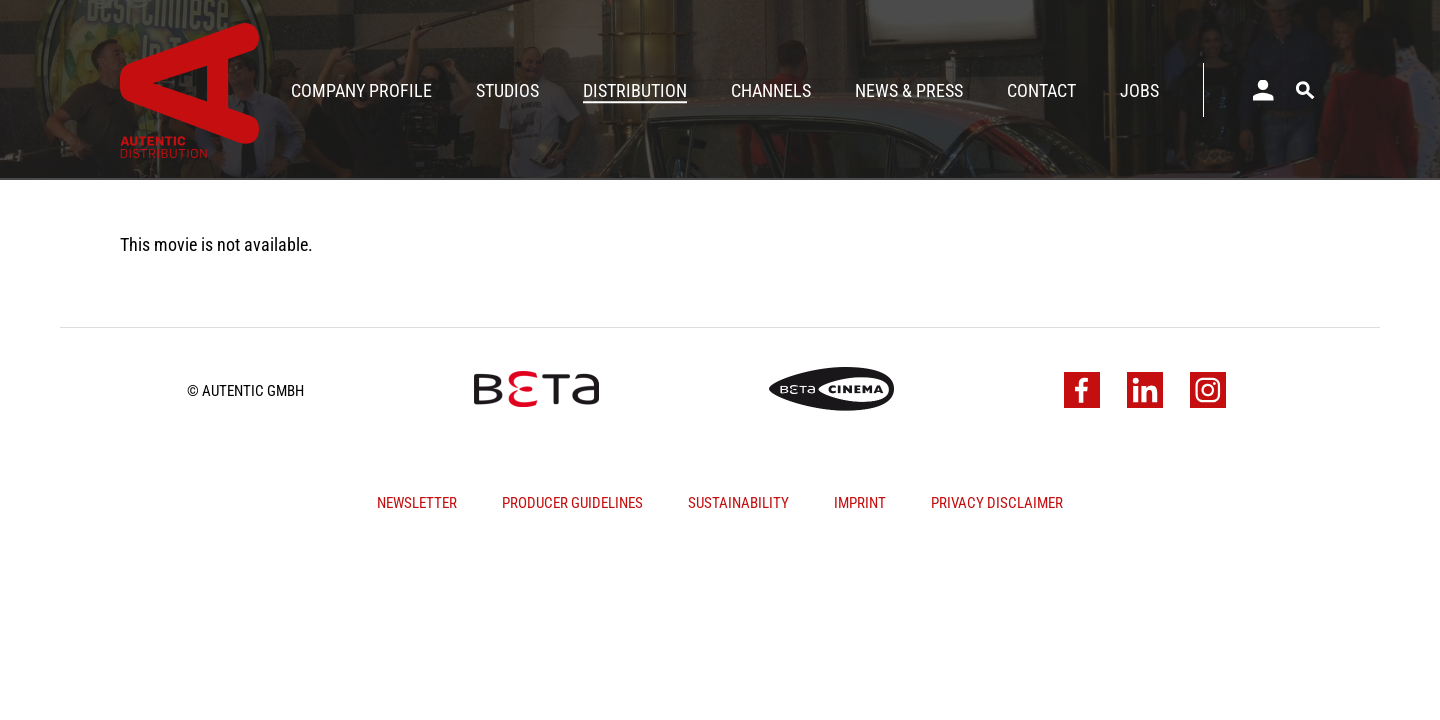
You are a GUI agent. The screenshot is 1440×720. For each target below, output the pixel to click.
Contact (1041, 90)
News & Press (909, 90)
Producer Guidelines (572, 503)
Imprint (860, 503)
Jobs (1139, 90)
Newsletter (417, 503)
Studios (507, 90)
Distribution (635, 90)
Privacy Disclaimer (997, 503)
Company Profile (361, 90)
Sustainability (738, 503)
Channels (771, 90)
